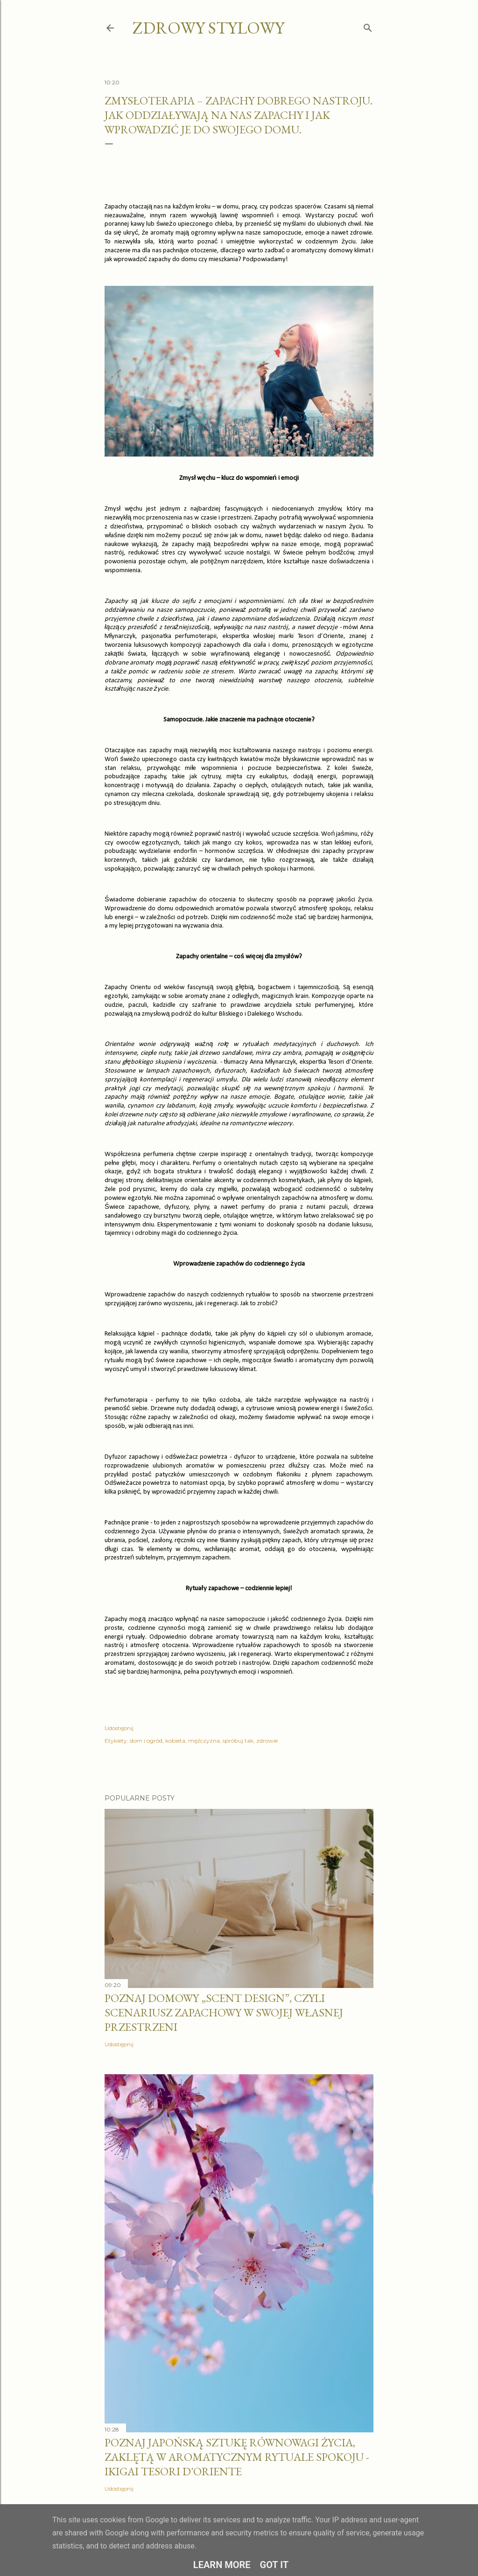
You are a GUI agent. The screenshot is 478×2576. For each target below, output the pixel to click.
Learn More (222, 2564)
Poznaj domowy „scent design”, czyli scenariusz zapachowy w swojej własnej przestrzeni (224, 2012)
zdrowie (267, 1740)
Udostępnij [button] (119, 1727)
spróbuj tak (238, 1740)
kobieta (175, 1740)
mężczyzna (204, 1740)
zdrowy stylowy (208, 28)
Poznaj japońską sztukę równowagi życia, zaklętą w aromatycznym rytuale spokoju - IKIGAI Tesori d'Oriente (237, 2457)
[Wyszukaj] (367, 26)
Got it (274, 2564)
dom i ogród (146, 1740)
